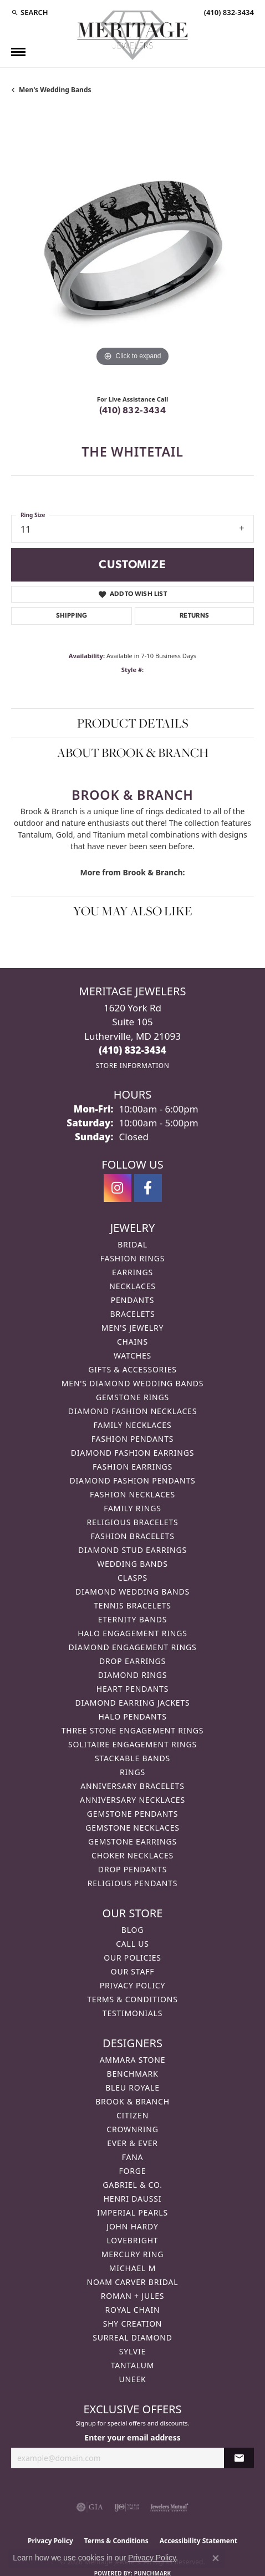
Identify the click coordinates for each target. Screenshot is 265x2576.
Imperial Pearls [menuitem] (132, 2212)
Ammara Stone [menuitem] (133, 2059)
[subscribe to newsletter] (239, 2458)
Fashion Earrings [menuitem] (132, 1466)
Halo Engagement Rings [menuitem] (132, 1633)
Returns (195, 616)
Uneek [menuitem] (132, 2379)
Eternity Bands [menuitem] (132, 1619)
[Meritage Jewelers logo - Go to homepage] (132, 35)
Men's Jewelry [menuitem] (132, 1327)
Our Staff (133, 1971)
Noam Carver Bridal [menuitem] (133, 2282)
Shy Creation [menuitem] (132, 2323)
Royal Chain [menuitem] (132, 2309)
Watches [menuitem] (132, 1355)
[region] (132, 247)
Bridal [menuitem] (132, 1244)
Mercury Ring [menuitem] (132, 2254)
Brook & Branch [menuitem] (132, 2101)
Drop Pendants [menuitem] (132, 1869)
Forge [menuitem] (132, 2171)
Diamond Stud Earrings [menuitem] (132, 1550)
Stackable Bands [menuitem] (132, 1758)
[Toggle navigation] (18, 52)
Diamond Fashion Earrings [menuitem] (133, 1452)
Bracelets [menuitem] (132, 1314)
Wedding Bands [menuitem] (132, 1563)
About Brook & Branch (132, 752)
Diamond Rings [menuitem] (132, 1675)
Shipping (72, 616)
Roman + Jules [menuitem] (132, 2296)
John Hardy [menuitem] (132, 2226)
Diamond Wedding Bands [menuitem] (132, 1591)
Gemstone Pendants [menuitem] (132, 1813)
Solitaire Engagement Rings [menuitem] (132, 1744)
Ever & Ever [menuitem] (132, 2143)
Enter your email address (132, 2437)
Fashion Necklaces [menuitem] (132, 1494)
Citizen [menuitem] (132, 2115)
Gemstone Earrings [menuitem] (132, 1841)
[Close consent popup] (215, 2558)
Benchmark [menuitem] (133, 2073)
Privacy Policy (132, 1985)
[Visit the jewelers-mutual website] (169, 2507)
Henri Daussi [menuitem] (133, 2198)
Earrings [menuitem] (132, 1272)
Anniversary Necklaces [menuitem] (132, 1800)
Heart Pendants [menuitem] (132, 1688)
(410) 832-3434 (132, 411)
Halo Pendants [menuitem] (132, 1716)
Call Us (132, 1943)
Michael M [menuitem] (132, 2268)
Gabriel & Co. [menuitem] (132, 2184)
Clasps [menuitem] (132, 1577)
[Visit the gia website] (90, 2507)
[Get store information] (132, 1065)
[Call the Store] (132, 1050)
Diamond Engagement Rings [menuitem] (132, 1647)
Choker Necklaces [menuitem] (132, 1855)
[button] (29, 12)
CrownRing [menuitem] (132, 2129)
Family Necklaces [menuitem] (133, 1425)
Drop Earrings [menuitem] (132, 1661)
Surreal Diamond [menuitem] (132, 2337)
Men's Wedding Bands (55, 89)
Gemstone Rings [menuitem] (132, 1397)
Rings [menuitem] (132, 1772)
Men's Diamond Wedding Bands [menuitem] (132, 1383)
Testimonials (132, 2013)
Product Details (132, 723)
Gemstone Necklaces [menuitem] (132, 1827)
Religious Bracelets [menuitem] (133, 1522)
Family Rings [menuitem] (132, 1508)
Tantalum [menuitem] (133, 2365)
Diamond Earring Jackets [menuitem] (132, 1702)
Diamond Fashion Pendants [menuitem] (132, 1480)
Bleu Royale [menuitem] (132, 2087)
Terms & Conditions (132, 1999)
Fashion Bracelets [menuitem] (132, 1536)
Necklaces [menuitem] (132, 1286)
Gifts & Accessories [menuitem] (132, 1369)
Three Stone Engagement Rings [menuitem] (132, 1730)
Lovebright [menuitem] (133, 2240)
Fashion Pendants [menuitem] (132, 1439)
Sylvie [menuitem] (132, 2351)
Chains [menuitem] (132, 1341)
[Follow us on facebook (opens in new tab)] (148, 1188)
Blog (132, 1930)
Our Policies (132, 1957)
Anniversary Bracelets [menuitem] (132, 1786)
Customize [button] (132, 565)
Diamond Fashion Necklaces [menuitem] (132, 1411)
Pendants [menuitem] (132, 1300)
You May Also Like (132, 911)
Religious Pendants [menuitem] (132, 1883)
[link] (228, 12)
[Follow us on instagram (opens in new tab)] (117, 1188)
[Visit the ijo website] (126, 2507)
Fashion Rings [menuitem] (132, 1258)
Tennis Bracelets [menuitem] (132, 1605)
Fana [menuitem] (133, 2157)
